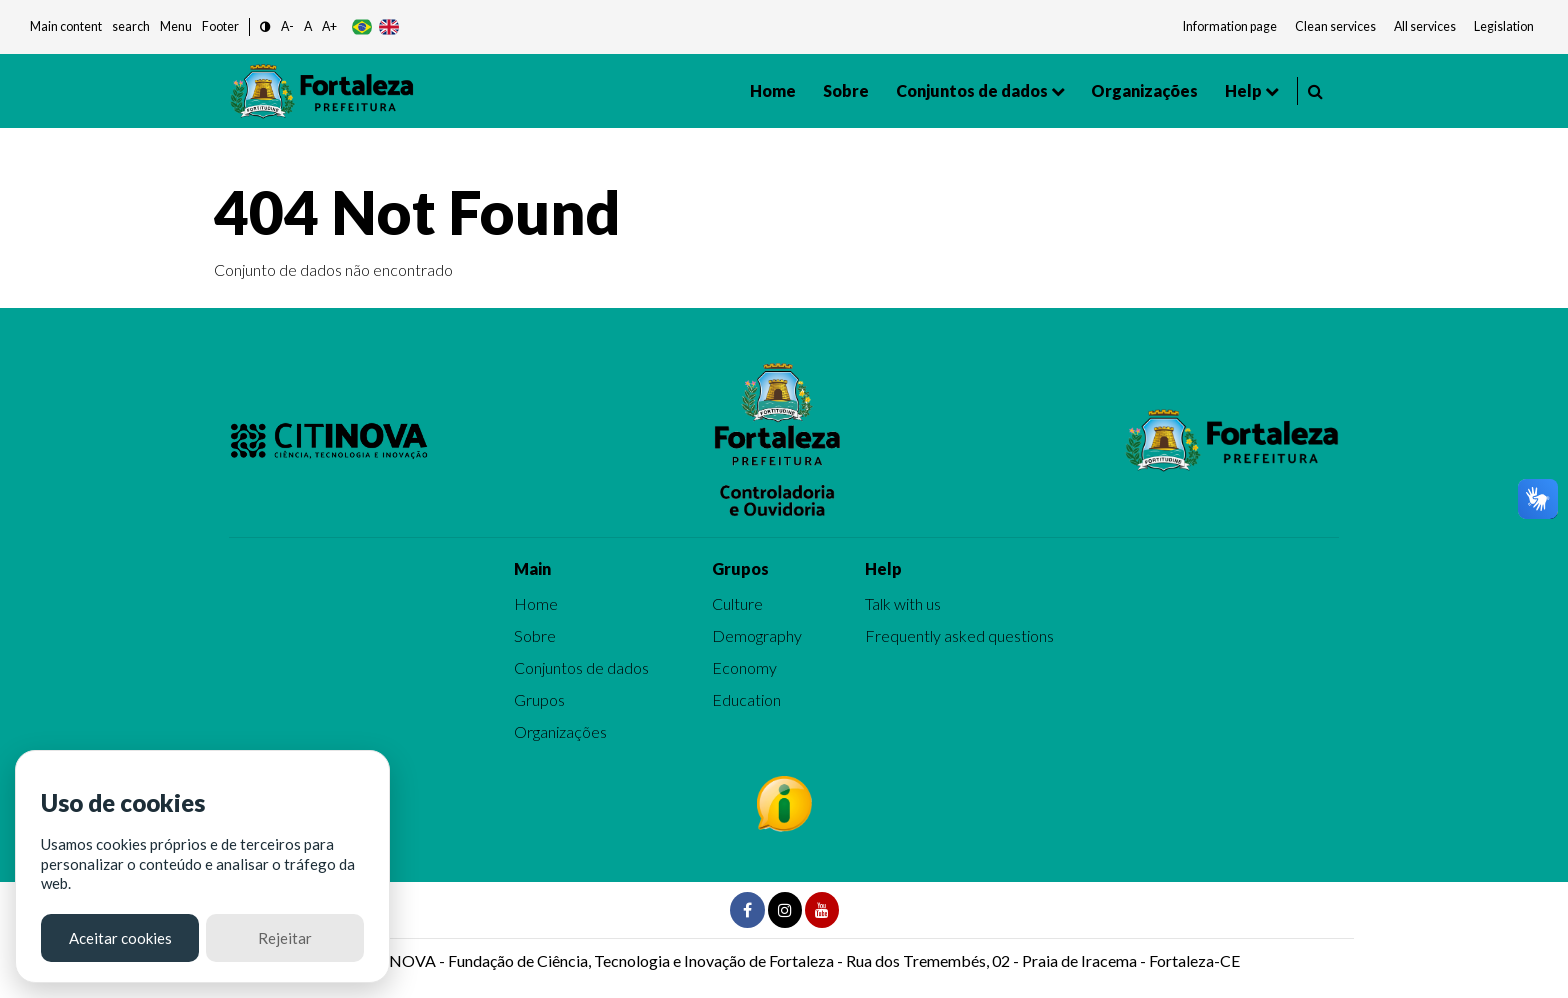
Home (773, 90)
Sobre (846, 90)
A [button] (308, 26)
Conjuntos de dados (972, 90)
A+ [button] (329, 26)
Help (1243, 90)
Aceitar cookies (120, 938)
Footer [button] (220, 26)
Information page (1230, 26)
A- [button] (287, 26)
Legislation (1504, 26)
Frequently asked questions (959, 635)
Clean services (1335, 26)
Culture (737, 603)
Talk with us (903, 603)
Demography (757, 635)
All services (1425, 26)
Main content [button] (66, 26)
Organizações (1144, 90)
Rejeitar (285, 938)
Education (746, 699)
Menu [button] (176, 26)
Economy (744, 667)
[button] (265, 27)
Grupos (539, 699)
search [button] (131, 26)
